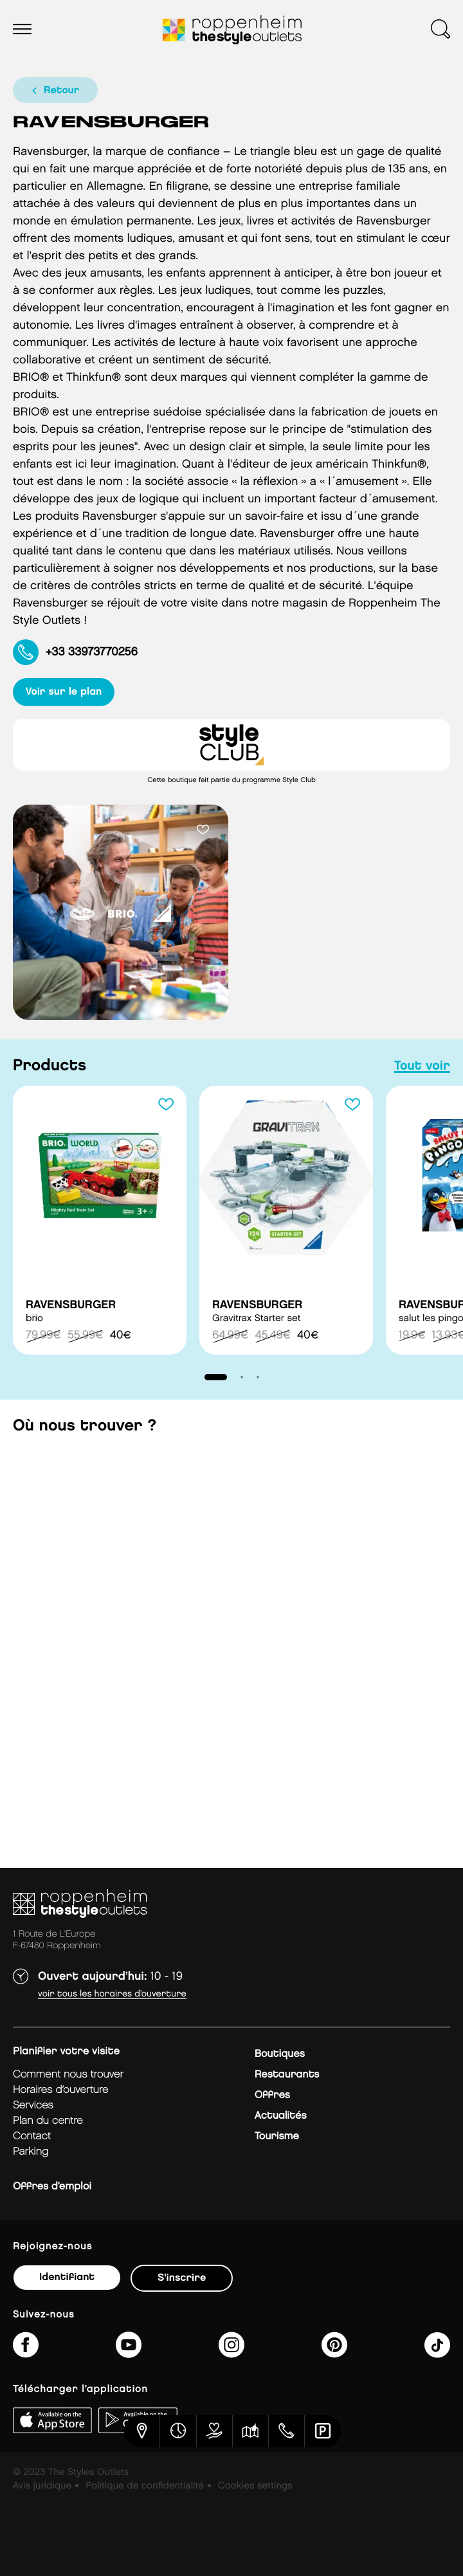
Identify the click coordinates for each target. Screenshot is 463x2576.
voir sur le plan (64, 692)
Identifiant (67, 2277)
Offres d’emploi (52, 2186)
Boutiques (280, 2054)
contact (32, 2136)
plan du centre (48, 2121)
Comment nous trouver (68, 2074)
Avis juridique (42, 2485)
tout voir (422, 1066)
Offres (272, 2095)
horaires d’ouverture (60, 2090)
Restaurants (287, 2074)
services (33, 2105)
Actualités (281, 2116)
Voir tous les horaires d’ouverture (112, 1994)
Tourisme (277, 2136)
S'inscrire (182, 2278)
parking (30, 2152)
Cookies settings (255, 2485)
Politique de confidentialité (145, 2485)
